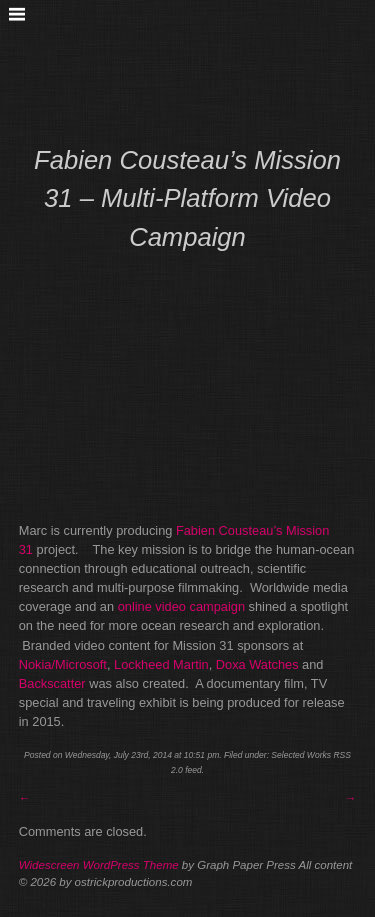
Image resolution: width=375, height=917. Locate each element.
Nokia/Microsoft (63, 664)
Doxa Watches (257, 664)
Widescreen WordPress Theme (99, 865)
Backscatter (52, 683)
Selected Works (301, 755)
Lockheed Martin (161, 664)
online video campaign (181, 606)
